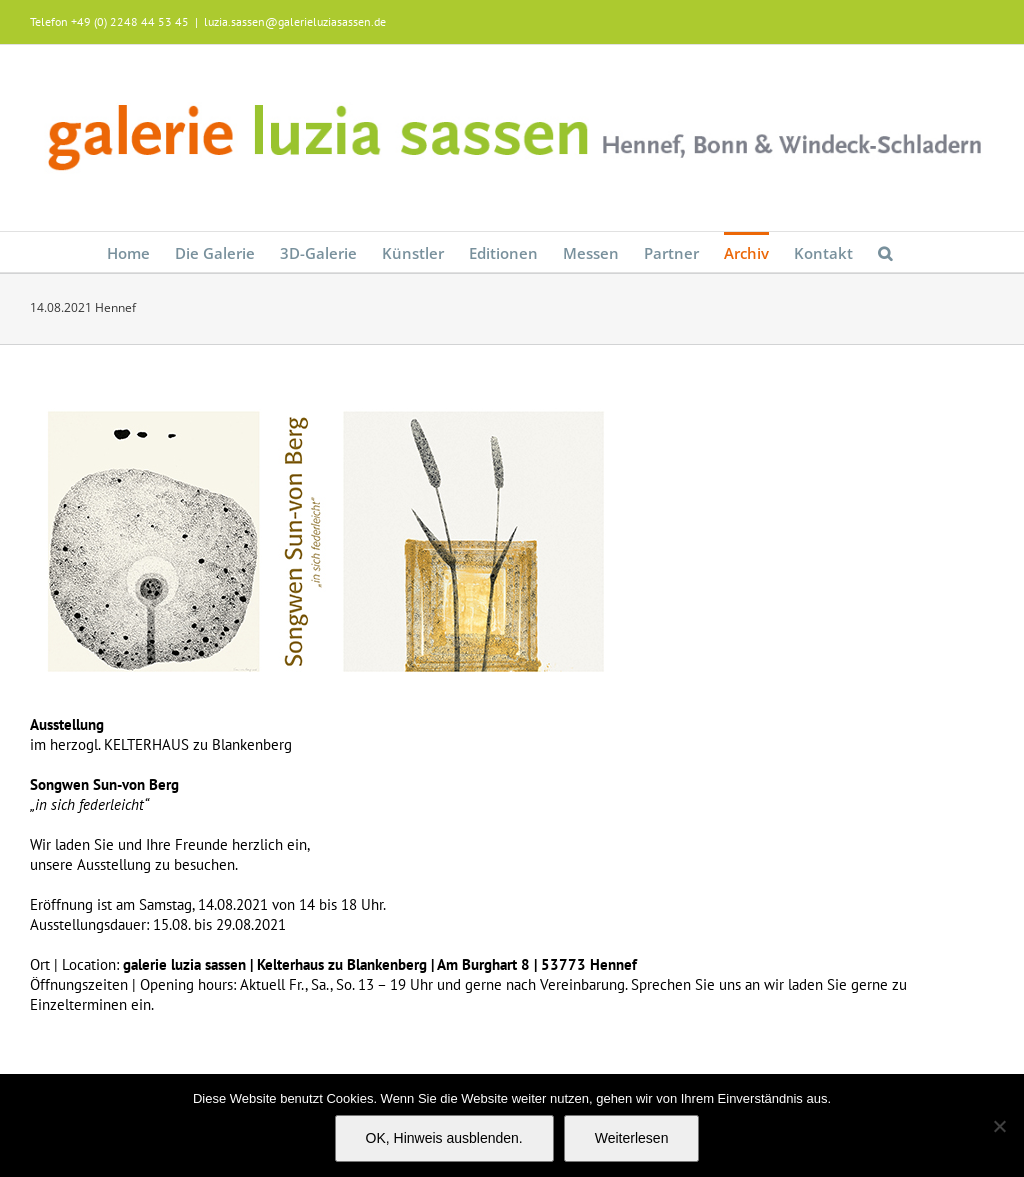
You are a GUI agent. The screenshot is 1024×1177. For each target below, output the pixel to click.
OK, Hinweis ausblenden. (444, 1138)
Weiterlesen (632, 1138)
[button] (885, 252)
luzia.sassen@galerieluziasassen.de (295, 21)
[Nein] (999, 1126)
